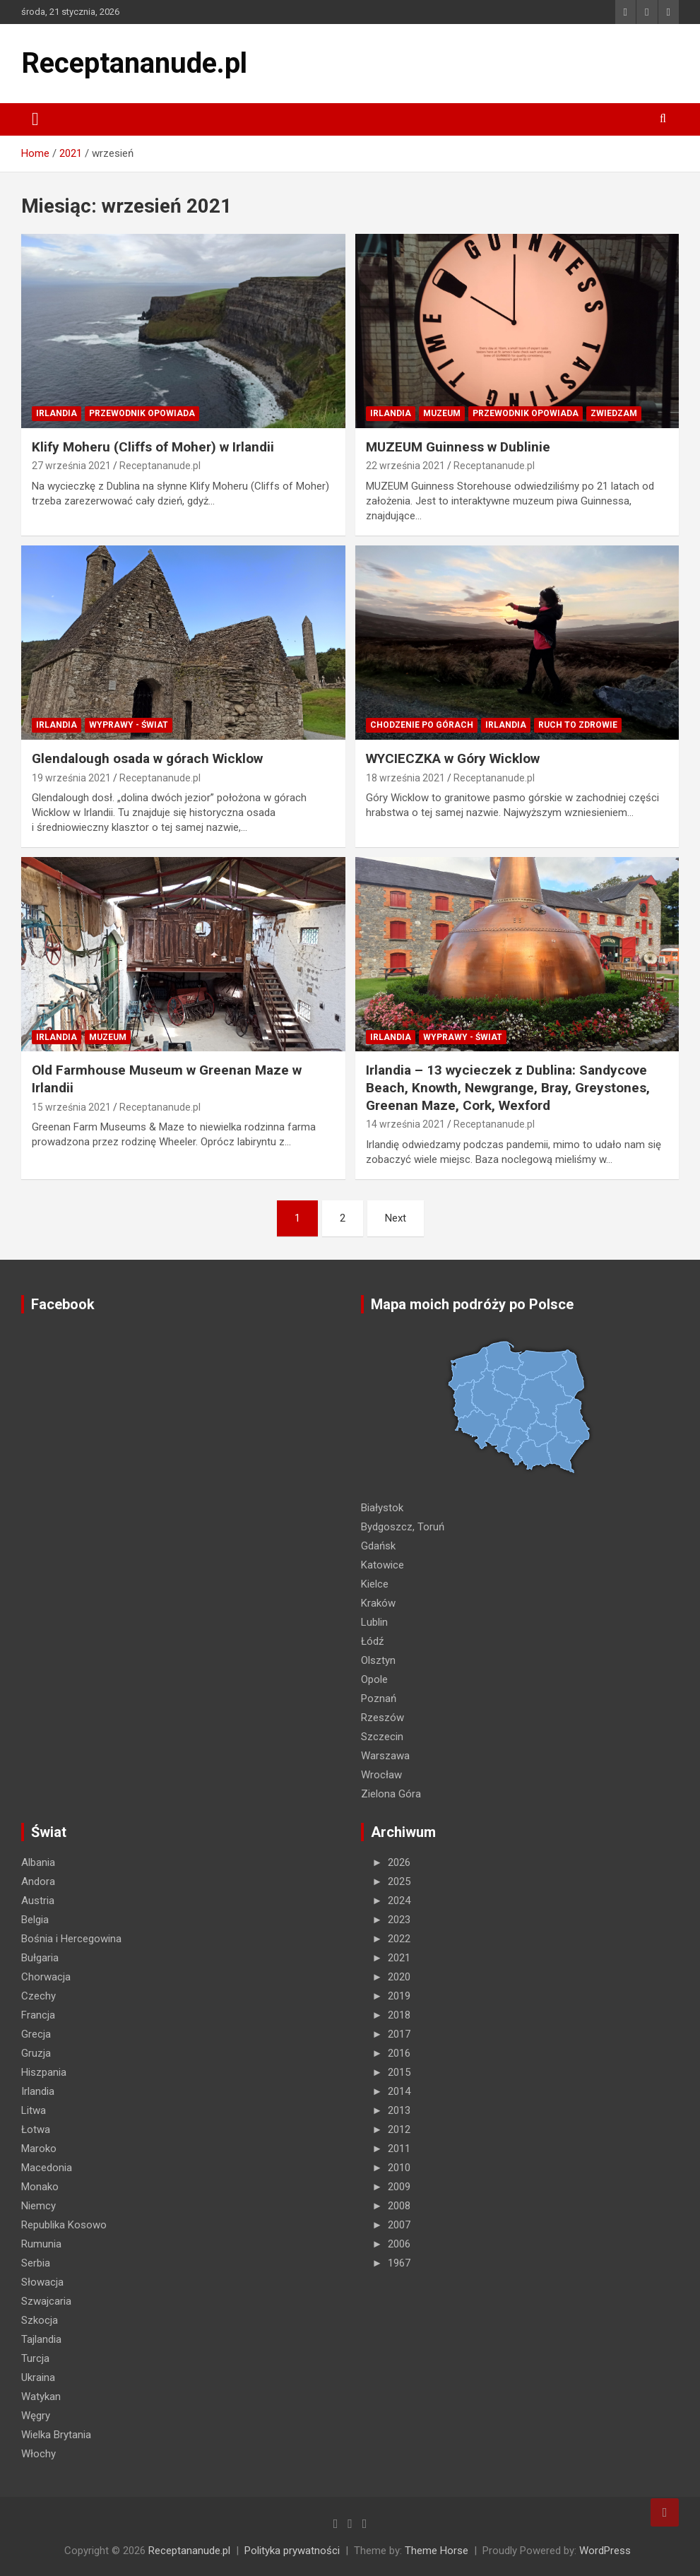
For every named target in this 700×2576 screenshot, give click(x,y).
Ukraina (38, 2377)
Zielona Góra (391, 1794)
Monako (40, 2186)
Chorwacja (46, 1977)
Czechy (38, 1996)
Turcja (35, 2358)
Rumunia (41, 2244)
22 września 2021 (405, 465)
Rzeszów (382, 1717)
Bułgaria (40, 1957)
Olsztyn (378, 1660)
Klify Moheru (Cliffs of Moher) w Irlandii (153, 447)
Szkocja (39, 2320)
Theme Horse (436, 2550)
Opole (374, 1679)
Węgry (35, 2415)
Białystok (382, 1507)
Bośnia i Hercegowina (71, 1938)
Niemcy (38, 2205)
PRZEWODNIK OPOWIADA (142, 413)
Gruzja (36, 2053)
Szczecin (382, 1736)
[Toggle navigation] (35, 119)
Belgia (35, 1919)
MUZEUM (442, 413)
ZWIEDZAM (614, 413)
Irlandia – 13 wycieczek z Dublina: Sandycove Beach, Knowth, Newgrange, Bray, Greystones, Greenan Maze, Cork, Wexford (508, 1087)
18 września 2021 (405, 778)
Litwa (33, 2110)
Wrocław (381, 1774)
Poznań (378, 1698)
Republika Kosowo (64, 2224)
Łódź (372, 1641)
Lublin (374, 1622)
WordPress (605, 2550)
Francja (38, 2015)
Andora (38, 1881)
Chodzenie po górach (421, 725)
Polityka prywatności (292, 2550)
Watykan (41, 2396)
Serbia (35, 2263)
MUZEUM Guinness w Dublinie (458, 447)
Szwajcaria (46, 2301)
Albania (38, 1862)
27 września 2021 (71, 465)
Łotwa (35, 2129)
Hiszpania (43, 2072)
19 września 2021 (71, 778)
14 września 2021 (405, 1124)
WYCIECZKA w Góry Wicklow (453, 758)
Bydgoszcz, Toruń (402, 1526)
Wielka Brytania (56, 2434)
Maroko (39, 2148)
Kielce (374, 1584)
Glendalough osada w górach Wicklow (149, 758)
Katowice (382, 1565)
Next (395, 1218)
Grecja (36, 2034)
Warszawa (385, 1755)
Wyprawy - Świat (128, 725)
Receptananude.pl (134, 63)
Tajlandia (41, 2339)
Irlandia (56, 413)
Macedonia (46, 2167)
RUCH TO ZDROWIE (577, 725)
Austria (37, 1900)
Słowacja (42, 2282)
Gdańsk (378, 1546)
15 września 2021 (71, 1107)
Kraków (378, 1603)
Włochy (38, 2453)
